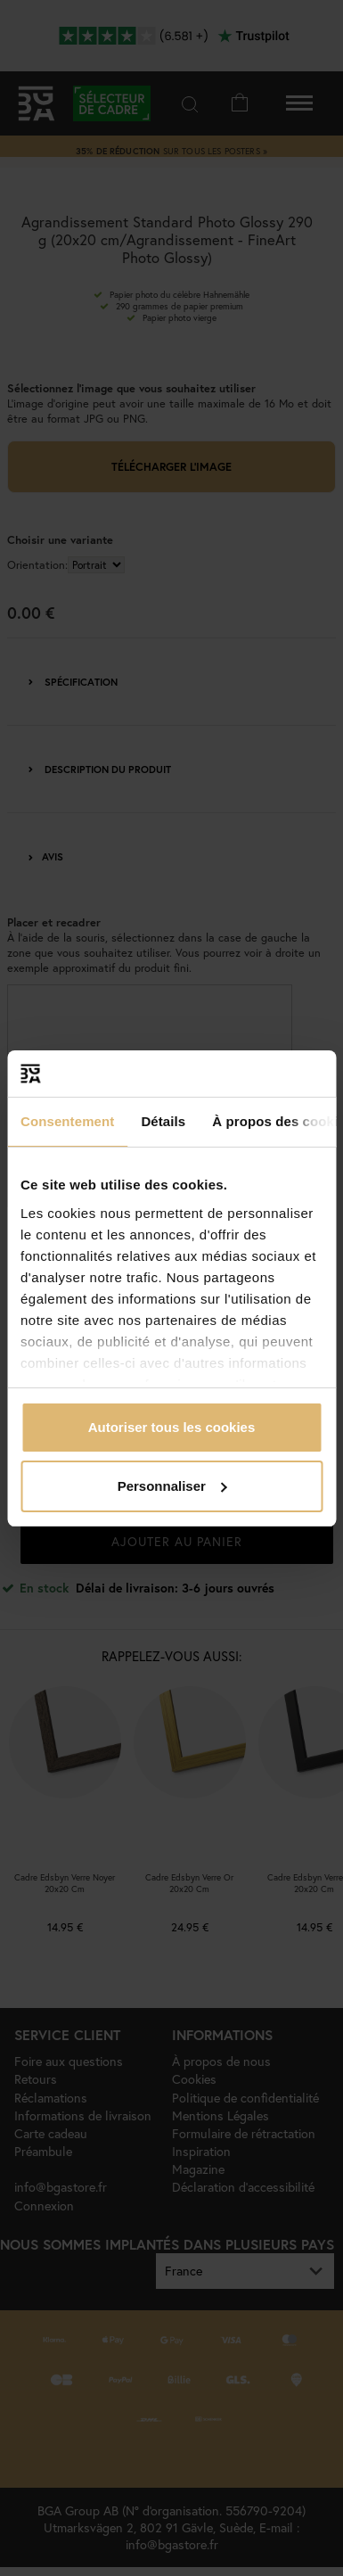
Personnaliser (172, 1486)
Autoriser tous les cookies (172, 1427)
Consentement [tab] (67, 1121)
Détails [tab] (163, 1121)
